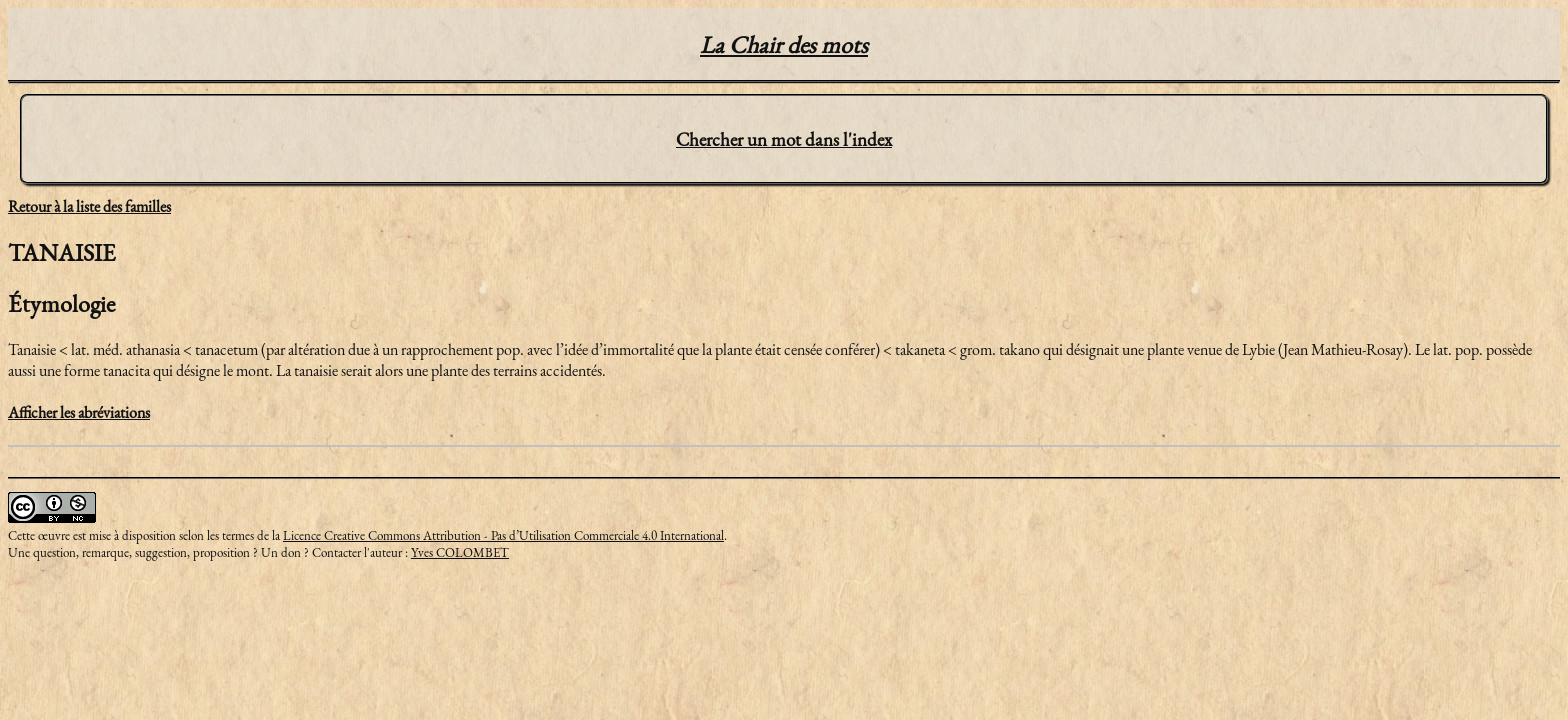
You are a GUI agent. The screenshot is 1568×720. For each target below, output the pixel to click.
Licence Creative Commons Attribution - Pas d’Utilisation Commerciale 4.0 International (503, 535)
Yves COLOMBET (460, 552)
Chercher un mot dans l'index (784, 139)
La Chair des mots (784, 44)
